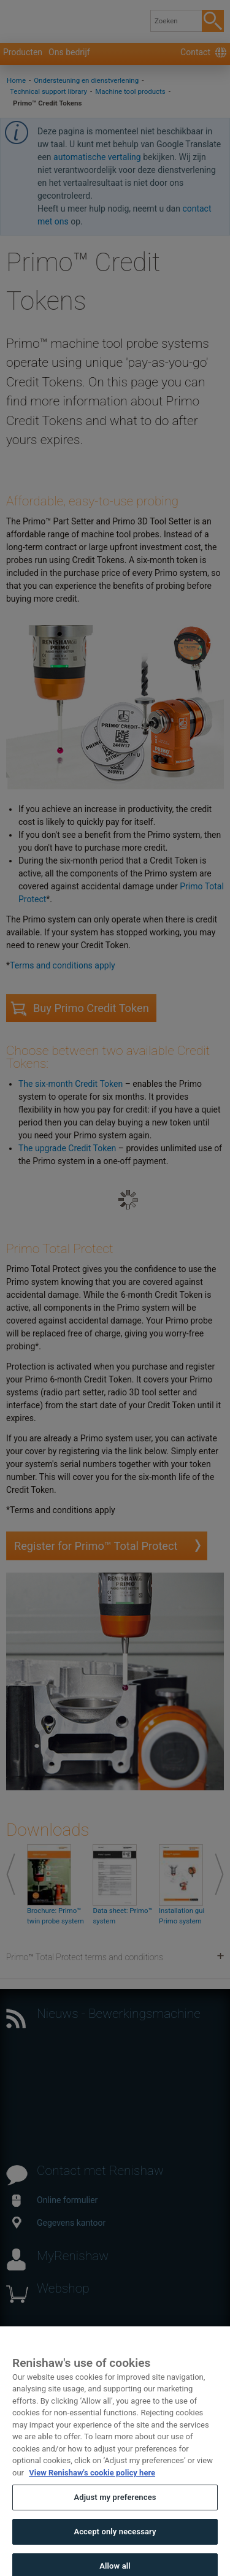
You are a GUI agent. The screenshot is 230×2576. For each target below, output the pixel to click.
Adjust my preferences (115, 2512)
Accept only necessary (115, 2546)
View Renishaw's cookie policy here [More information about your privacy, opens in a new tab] (92, 2487)
